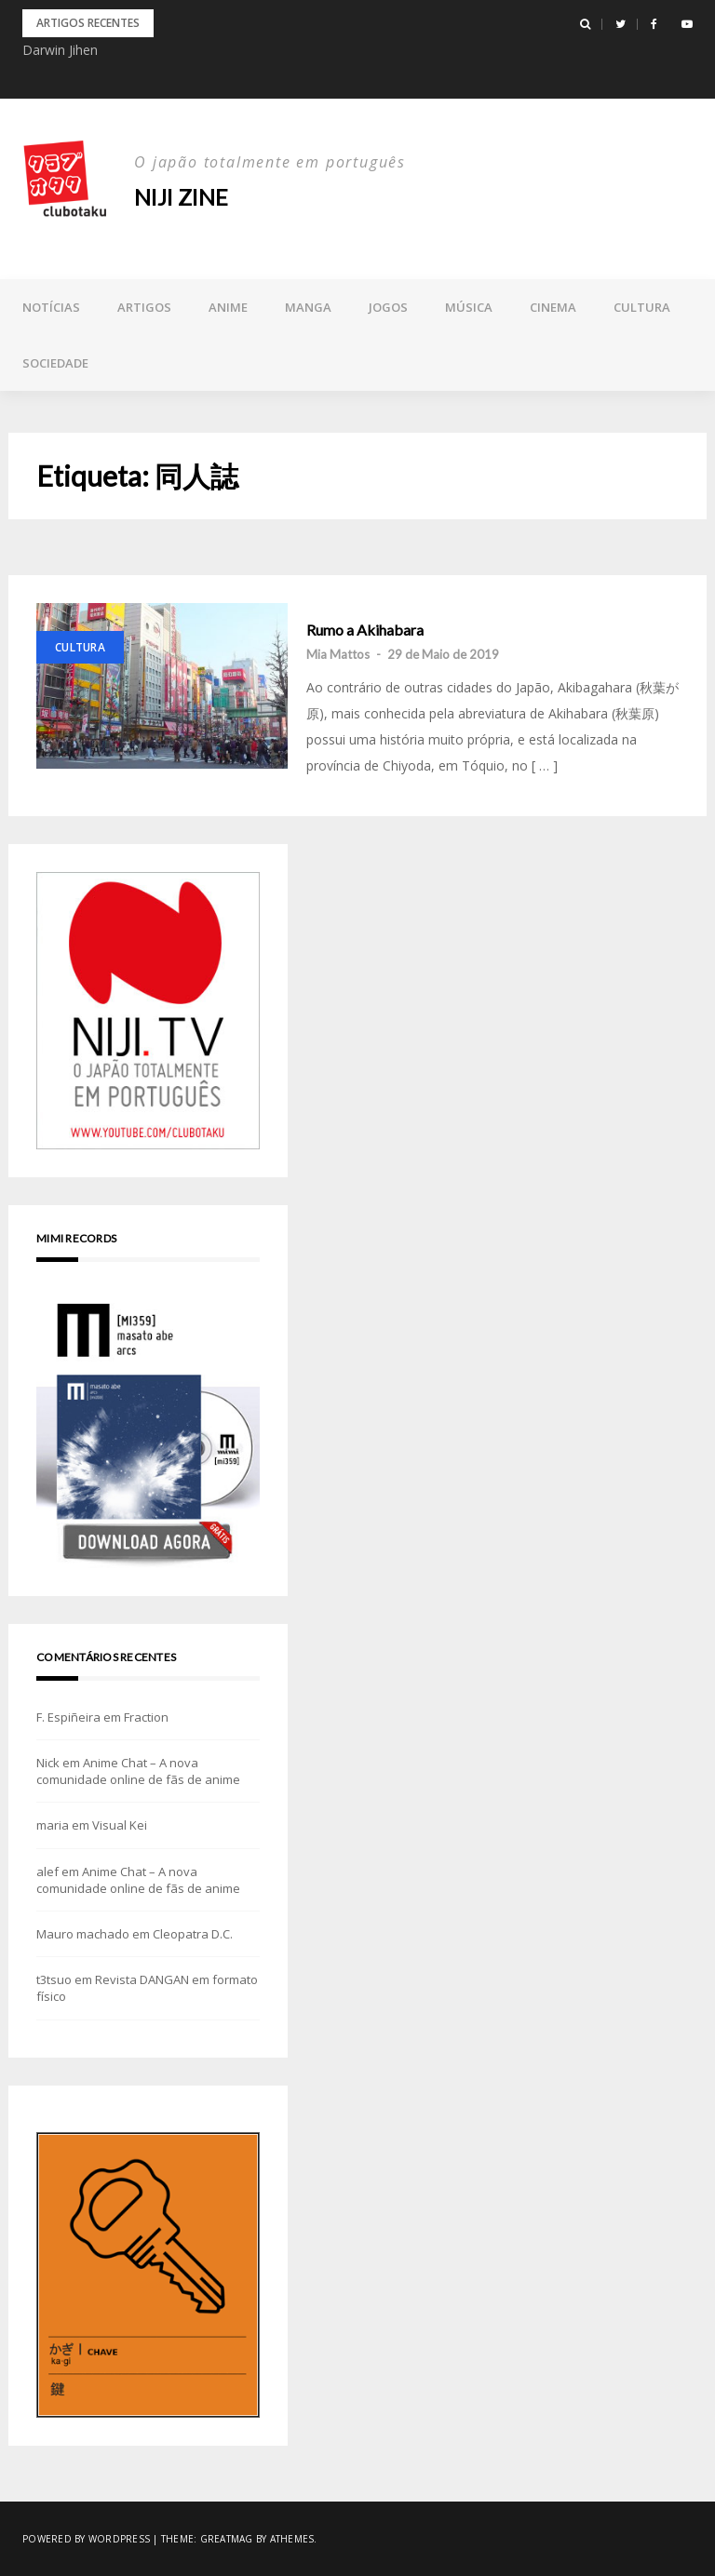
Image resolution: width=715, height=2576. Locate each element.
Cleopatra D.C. (193, 1933)
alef (47, 1871)
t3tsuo (54, 1979)
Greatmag (226, 2538)
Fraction (146, 1717)
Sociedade (55, 363)
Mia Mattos (338, 654)
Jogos (388, 307)
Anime (228, 307)
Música (468, 307)
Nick (48, 1762)
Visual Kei (119, 1825)
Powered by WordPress (86, 2538)
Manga (308, 307)
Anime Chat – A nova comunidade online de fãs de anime (138, 1771)
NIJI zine (182, 196)
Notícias (51, 307)
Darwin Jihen (60, 50)
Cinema (553, 307)
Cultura (642, 307)
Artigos (144, 307)
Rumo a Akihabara (365, 630)
